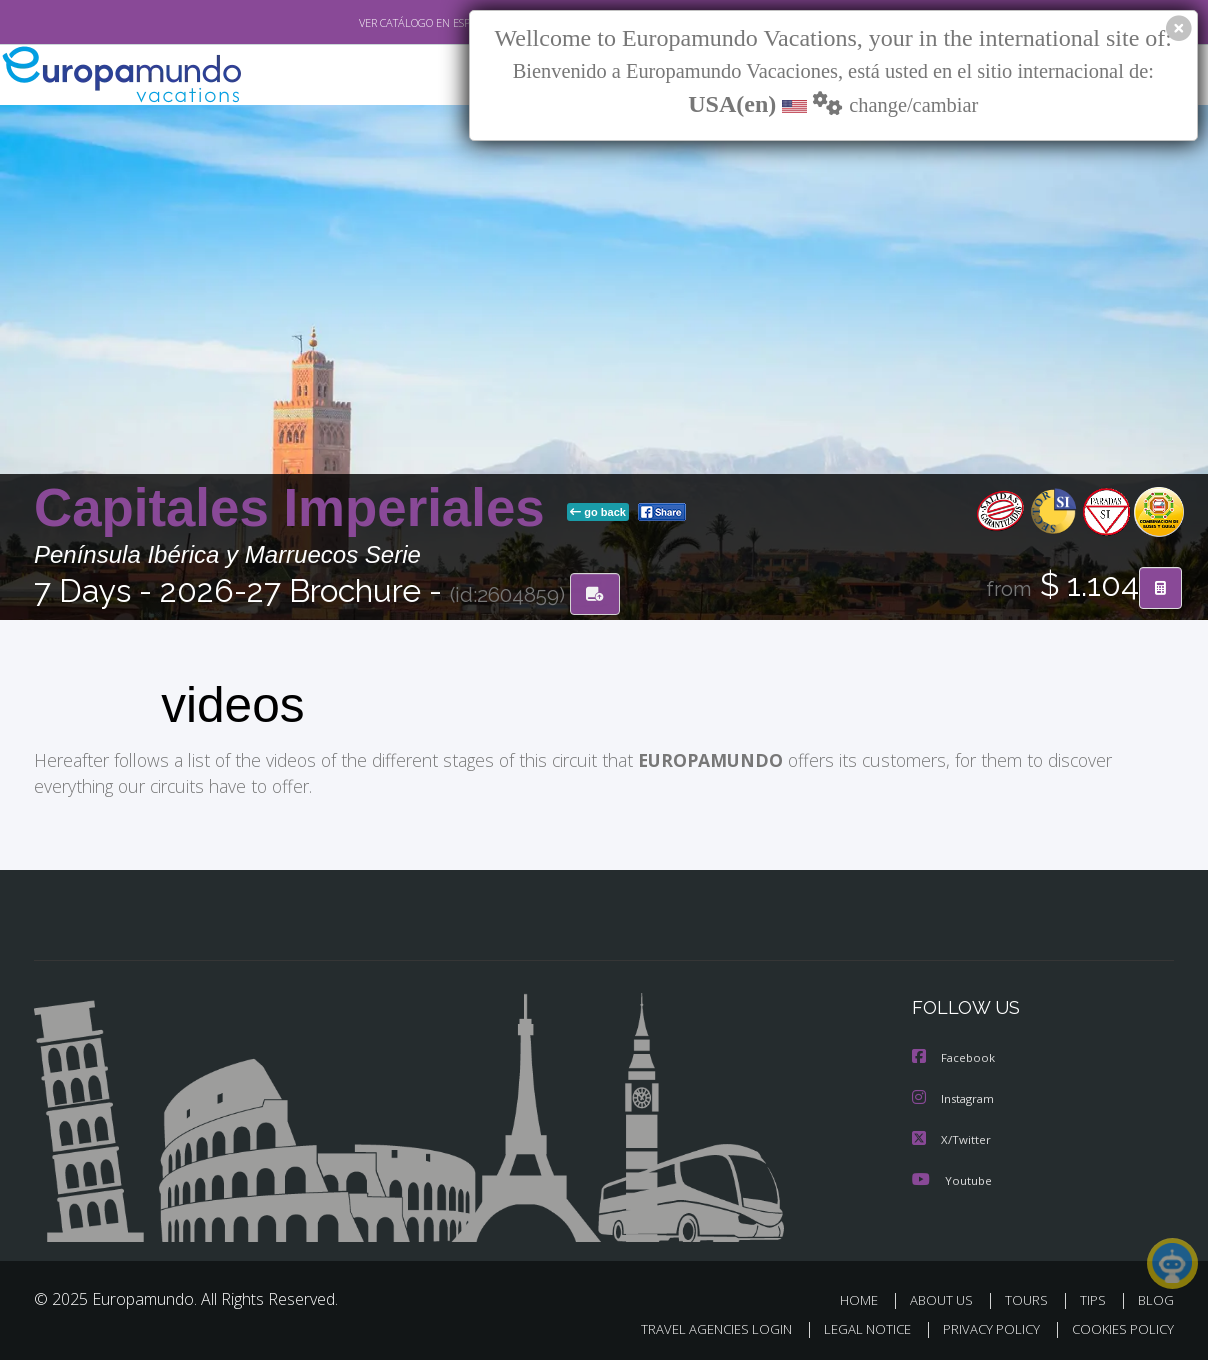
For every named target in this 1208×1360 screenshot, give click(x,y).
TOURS (1030, 1298)
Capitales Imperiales (296, 508)
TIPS (1095, 1298)
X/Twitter (952, 1138)
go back (598, 513)
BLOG (1156, 1298)
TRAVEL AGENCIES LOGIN (697, 1326)
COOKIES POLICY (1118, 1326)
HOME (866, 1298)
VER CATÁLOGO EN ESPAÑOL (382, 23)
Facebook (955, 1058)
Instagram (955, 1098)
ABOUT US (947, 1298)
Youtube (952, 1178)
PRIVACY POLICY (982, 1326)
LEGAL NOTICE (854, 1326)
